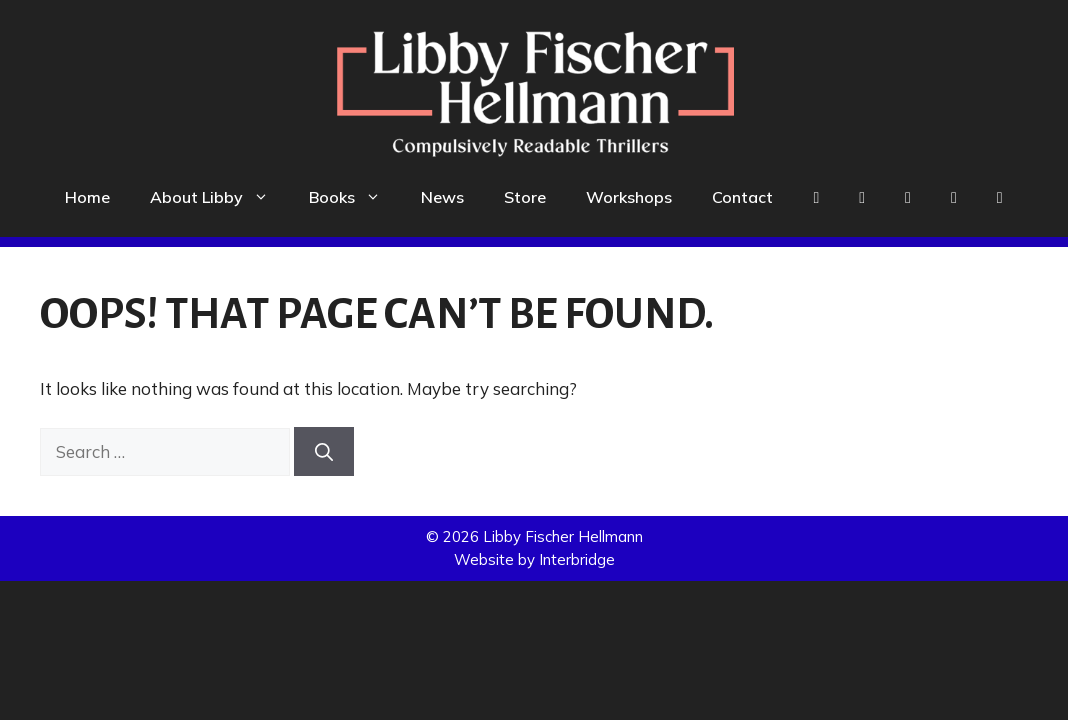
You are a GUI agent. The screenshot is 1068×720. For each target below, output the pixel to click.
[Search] (324, 451)
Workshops (629, 197)
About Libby (219, 197)
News (442, 197)
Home (87, 197)
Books (355, 197)
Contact (742, 197)
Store (525, 197)
